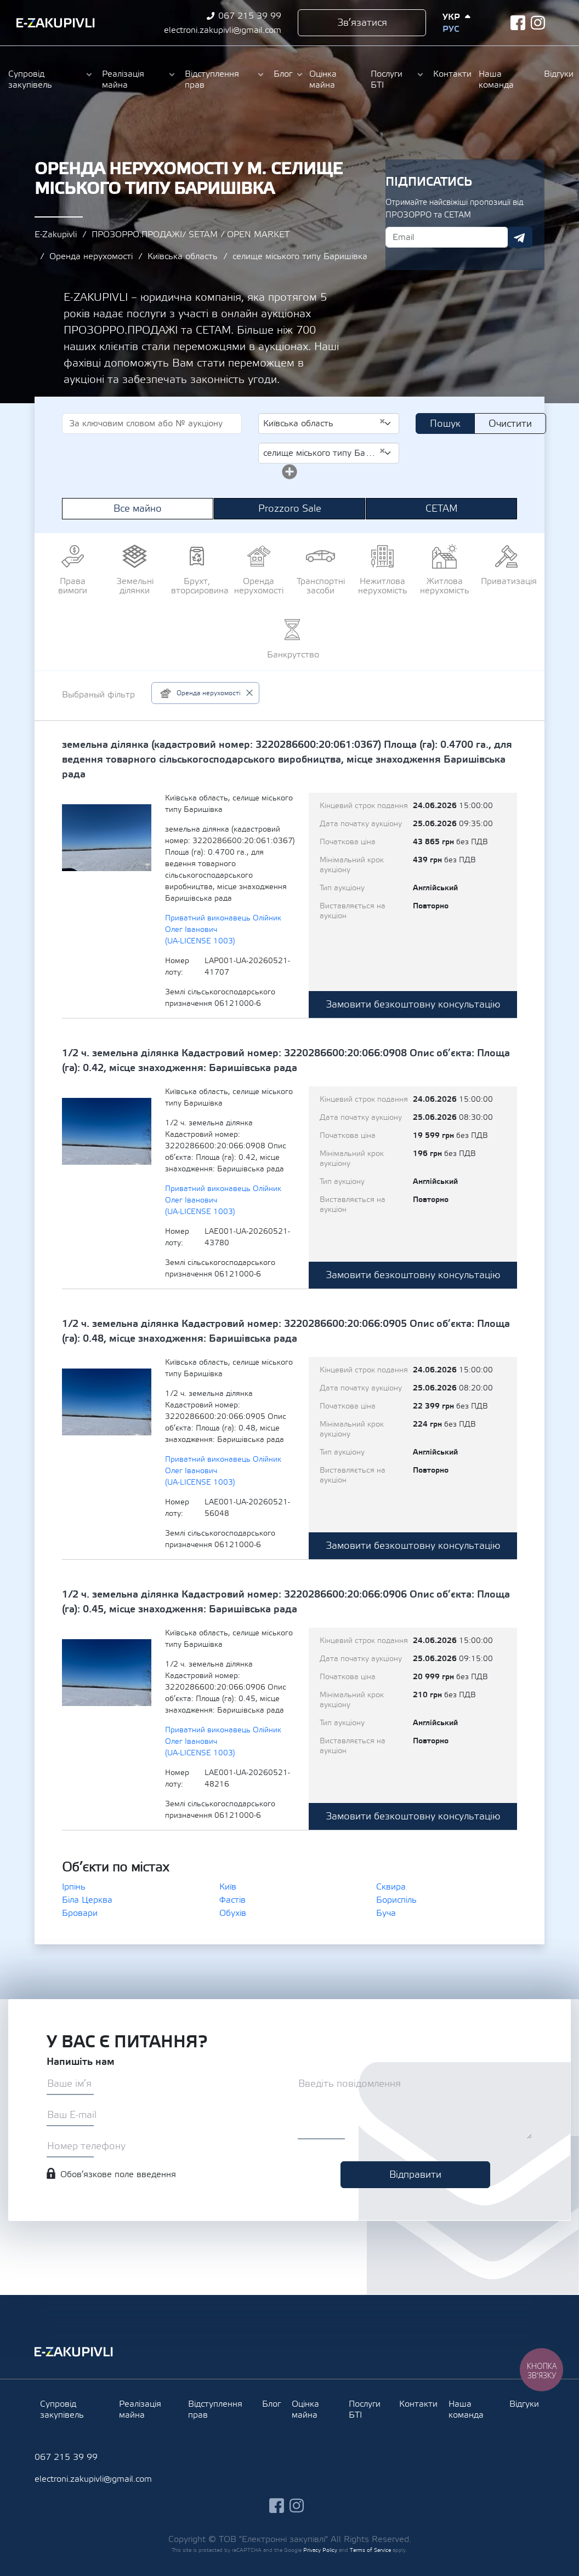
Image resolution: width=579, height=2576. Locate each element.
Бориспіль (396, 1899)
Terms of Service (370, 2550)
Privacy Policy (320, 2550)
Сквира (391, 1886)
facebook (517, 22)
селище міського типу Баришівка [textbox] (324, 452)
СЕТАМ (441, 508)
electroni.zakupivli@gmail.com (222, 30)
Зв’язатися (362, 22)
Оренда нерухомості (91, 256)
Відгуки (557, 73)
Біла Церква (87, 1899)
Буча (386, 1913)
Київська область (182, 256)
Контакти (450, 73)
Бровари (80, 1913)
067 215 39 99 (249, 15)
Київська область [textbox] (324, 423)
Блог (283, 73)
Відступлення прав (212, 79)
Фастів (232, 1899)
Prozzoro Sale (289, 508)
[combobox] (328, 423)
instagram (538, 22)
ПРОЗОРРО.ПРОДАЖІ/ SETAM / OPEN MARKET (191, 234)
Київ (227, 1886)
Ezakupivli (55, 23)
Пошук (445, 423)
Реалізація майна (123, 79)
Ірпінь (74, 1886)
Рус (450, 29)
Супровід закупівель (30, 79)
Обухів (232, 1913)
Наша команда (496, 79)
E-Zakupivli (56, 234)
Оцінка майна (323, 79)
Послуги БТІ (386, 79)
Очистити (510, 423)
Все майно (137, 508)
